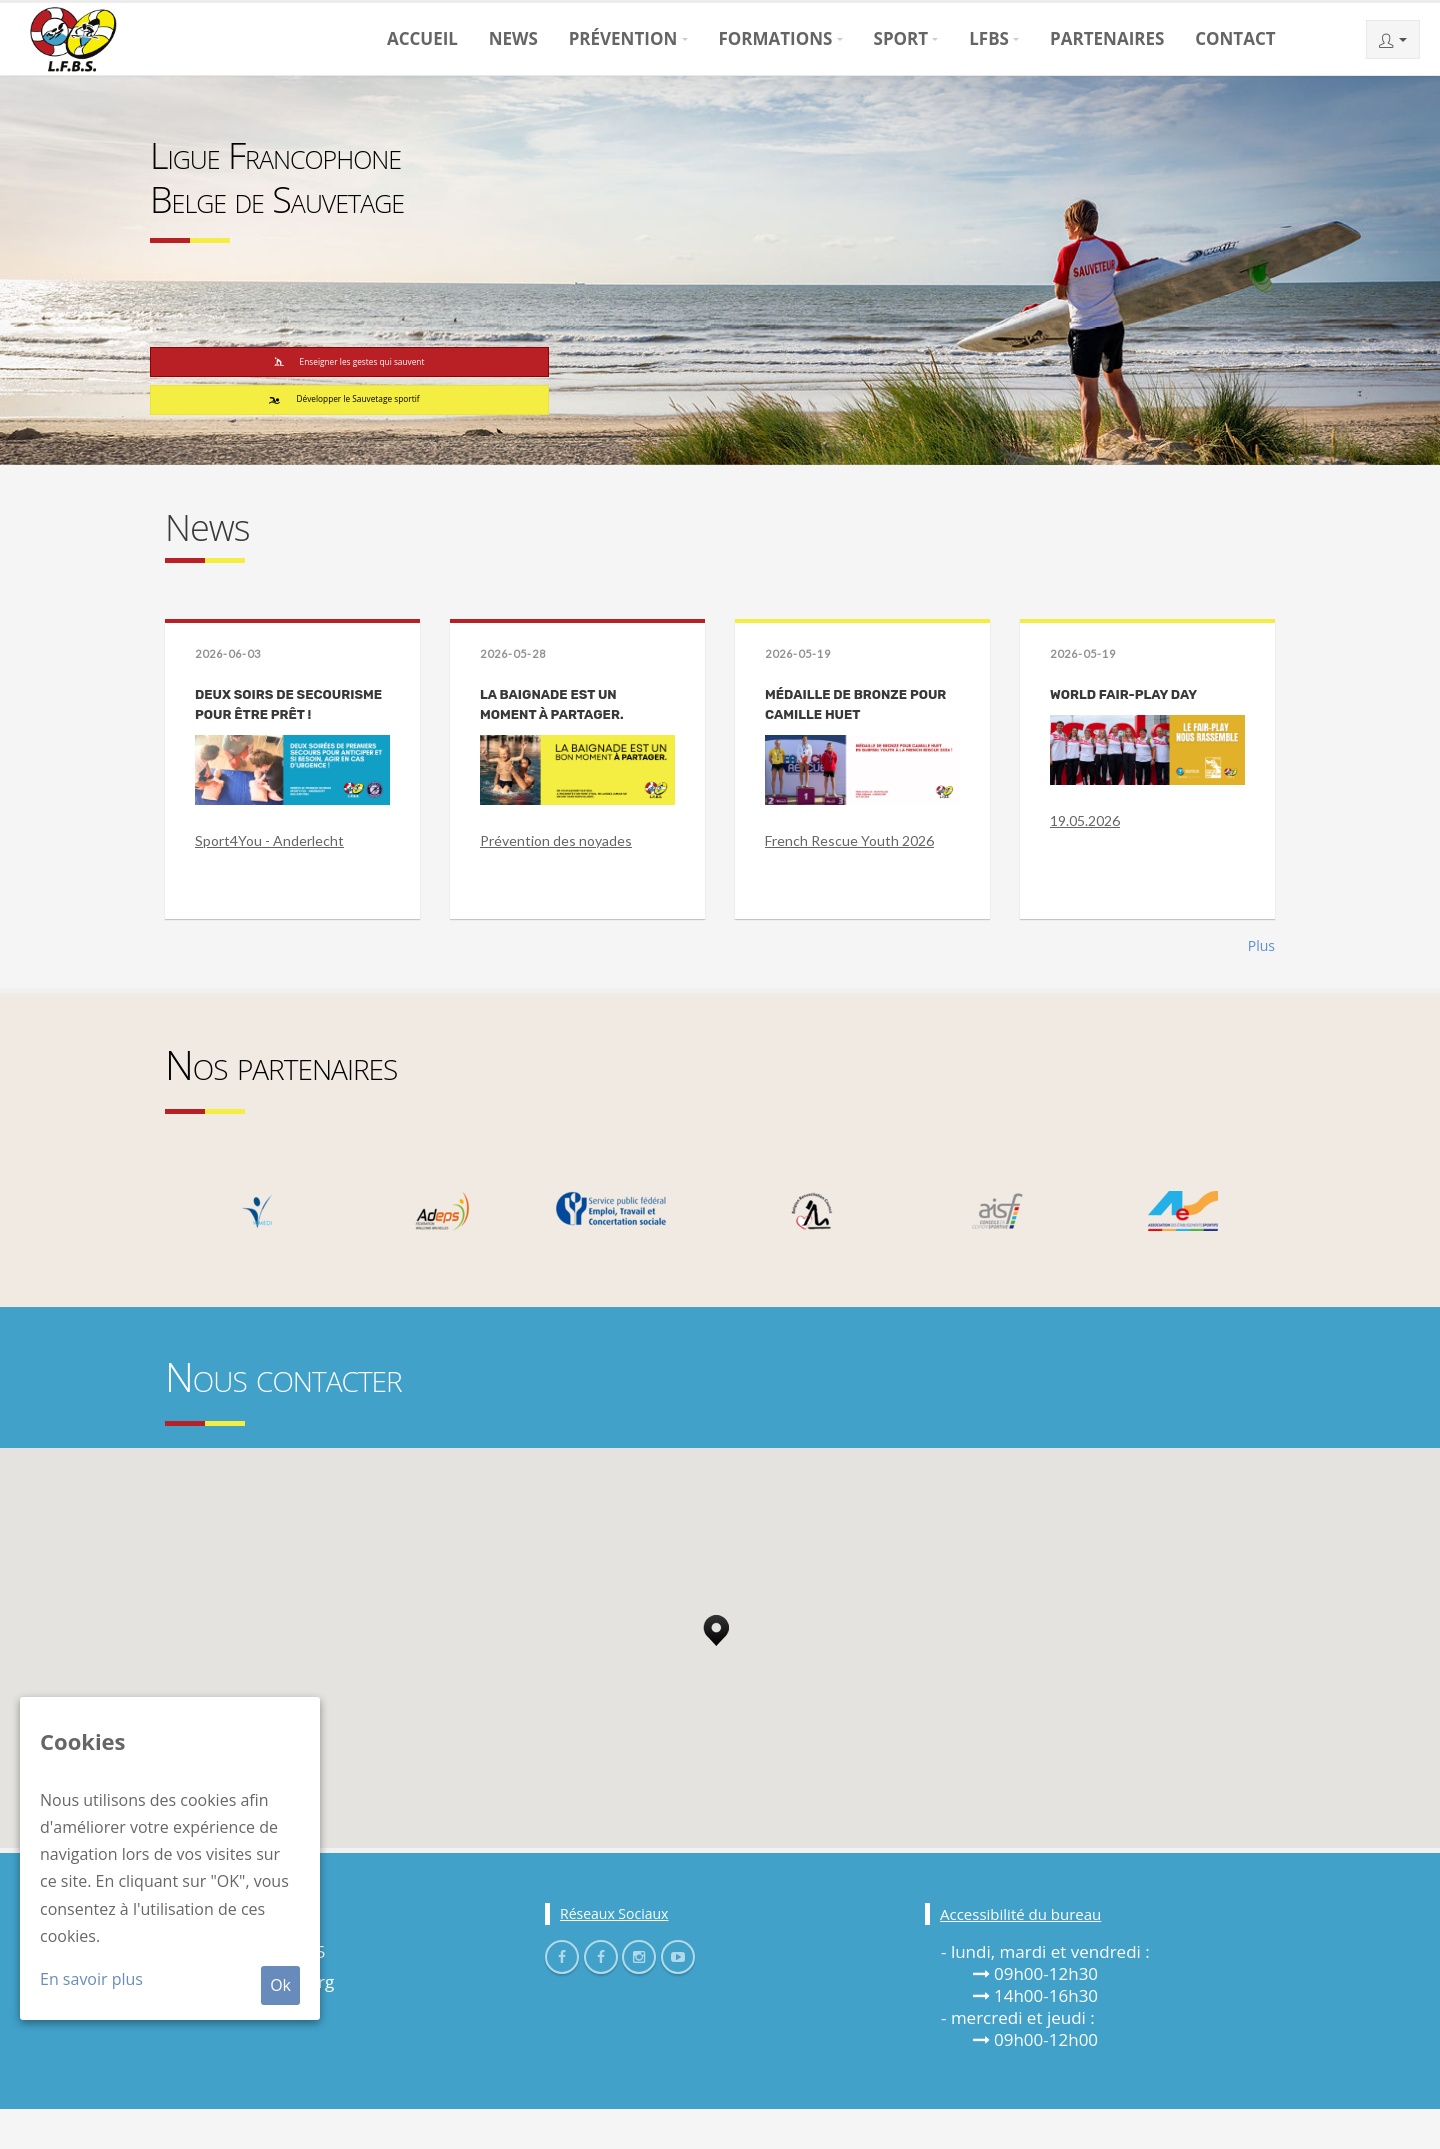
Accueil (422, 38)
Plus (1261, 985)
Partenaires (1107, 38)
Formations (775, 38)
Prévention (623, 38)
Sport (901, 38)
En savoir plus (91, 1979)
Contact (1235, 38)
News (513, 38)
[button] (716, 1665)
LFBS (989, 38)
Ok (280, 1985)
